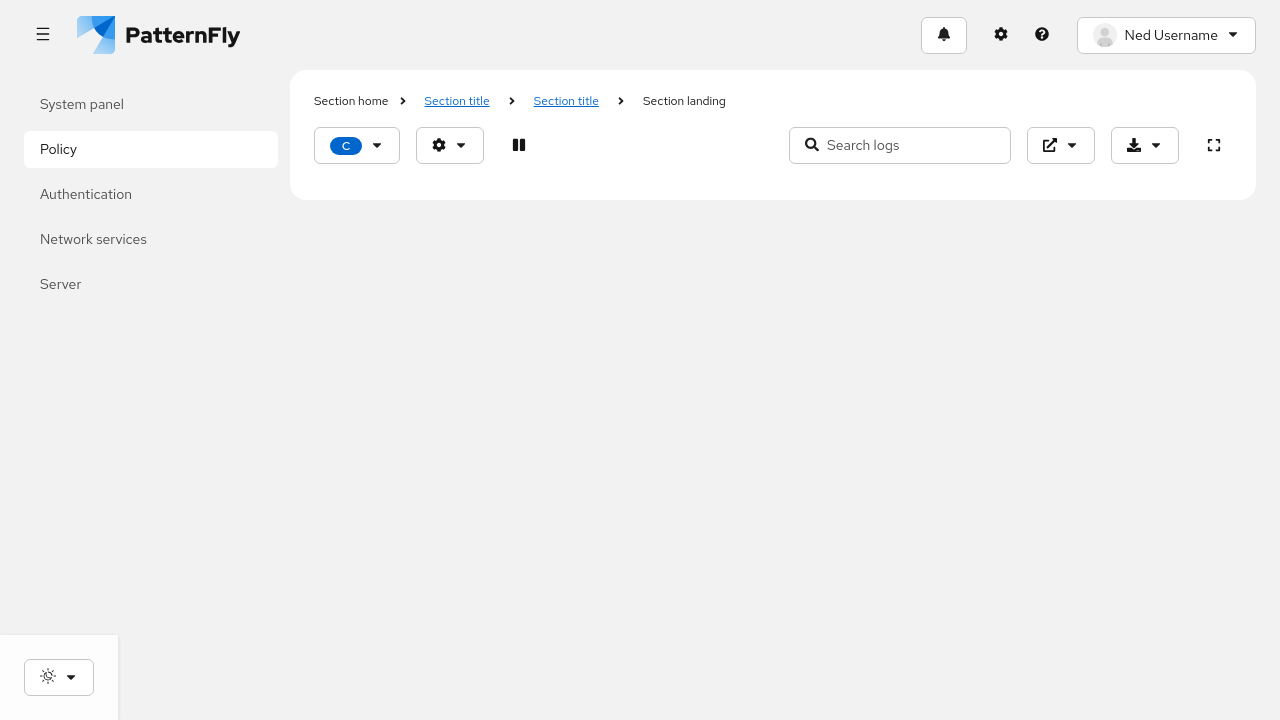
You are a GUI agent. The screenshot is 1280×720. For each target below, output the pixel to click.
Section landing (684, 101)
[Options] (450, 145)
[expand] (1213, 145)
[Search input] (900, 145)
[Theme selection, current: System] (59, 677)
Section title (457, 101)
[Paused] (518, 145)
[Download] (1145, 145)
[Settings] (1001, 35)
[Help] (1042, 35)
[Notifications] (944, 35)
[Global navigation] (42, 35)
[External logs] (1061, 145)
